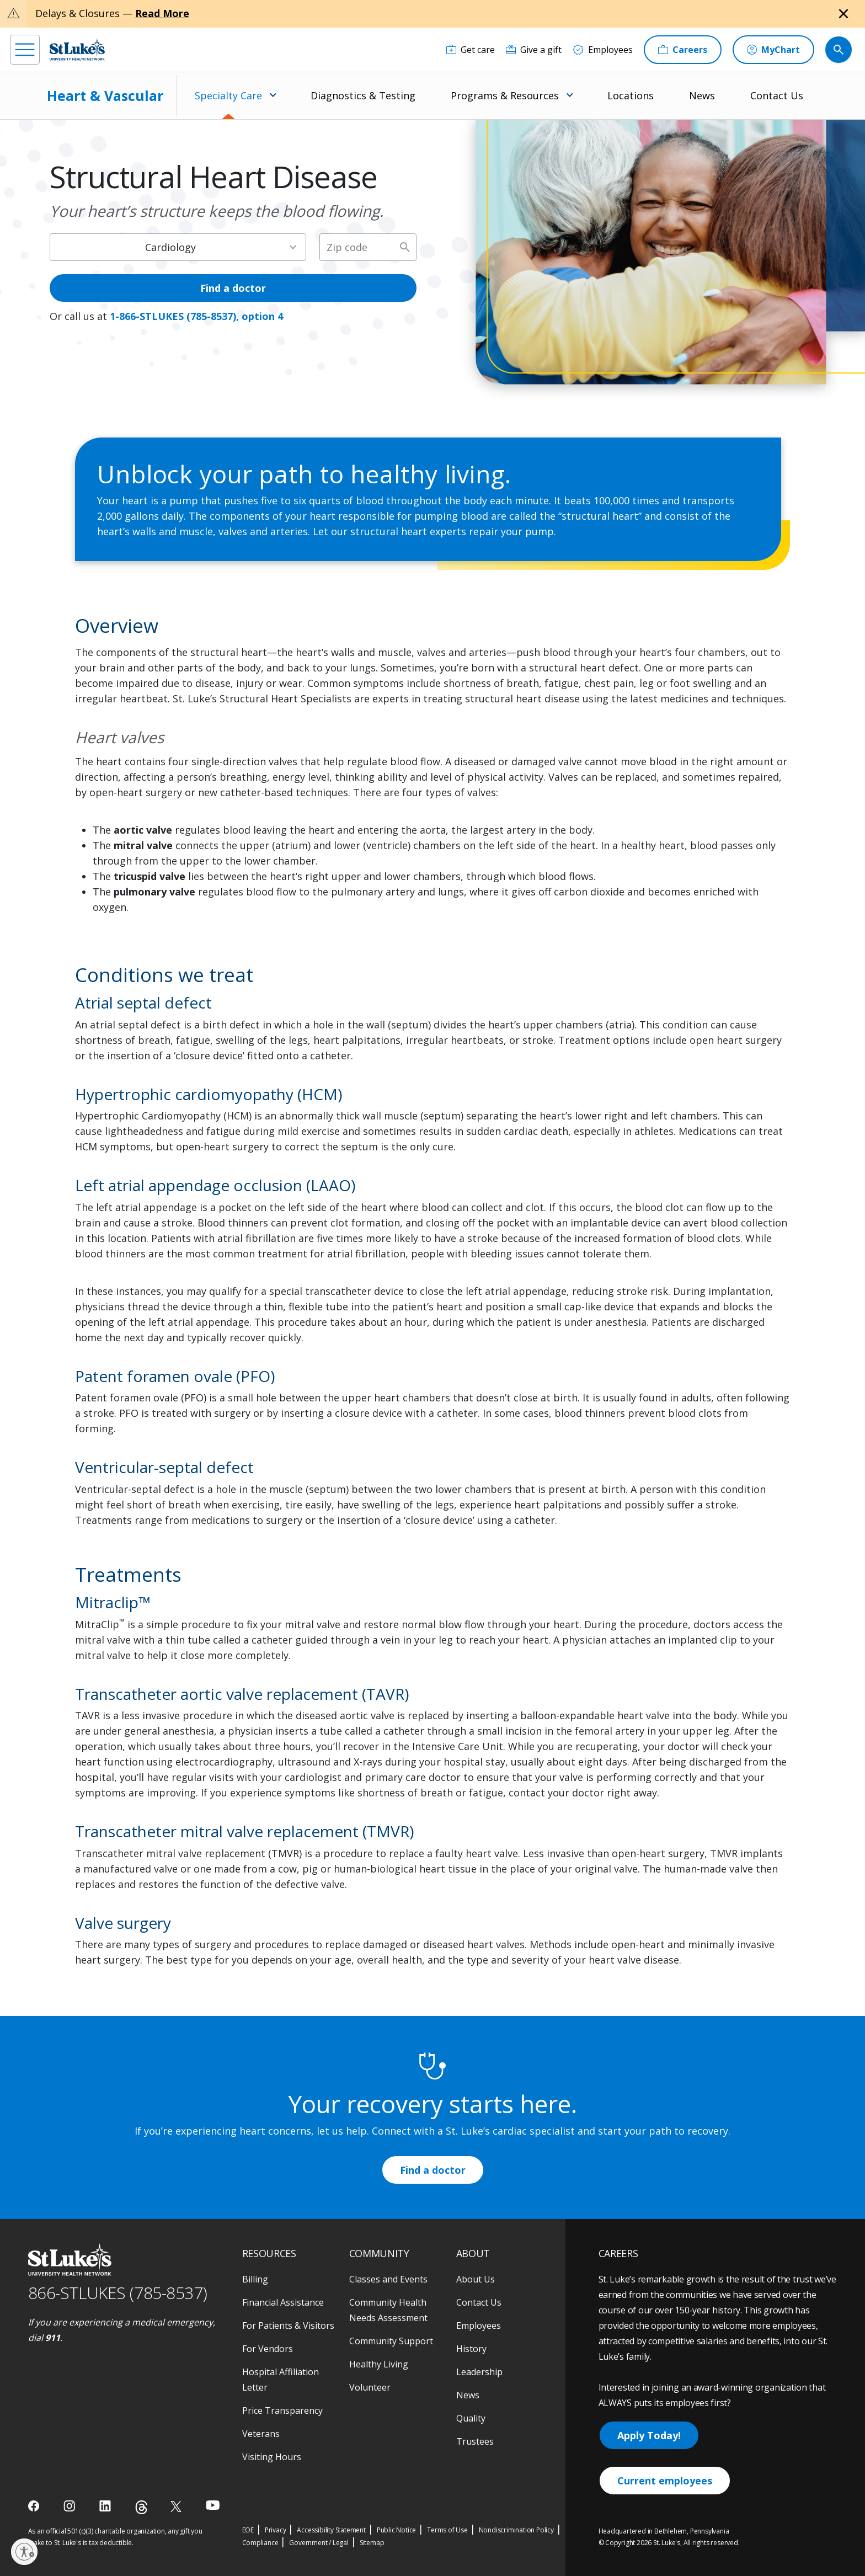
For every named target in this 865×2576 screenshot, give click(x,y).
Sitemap (372, 2542)
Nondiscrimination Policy (516, 2530)
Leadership (479, 2372)
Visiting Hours (271, 2457)
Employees (478, 2325)
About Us (475, 2279)
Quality (470, 2418)
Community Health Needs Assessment (388, 2310)
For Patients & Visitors (288, 2325)
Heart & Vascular (105, 95)
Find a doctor (233, 288)
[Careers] (682, 49)
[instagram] (70, 2505)
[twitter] (177, 2506)
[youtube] (213, 2505)
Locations (630, 95)
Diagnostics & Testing (363, 95)
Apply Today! (649, 2435)
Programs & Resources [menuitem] (505, 95)
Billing (255, 2279)
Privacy (275, 2530)
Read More (162, 13)
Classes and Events (388, 2279)
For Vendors (267, 2349)
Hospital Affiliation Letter (280, 2379)
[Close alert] (843, 13)
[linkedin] (106, 2505)
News (702, 95)
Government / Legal (318, 2542)
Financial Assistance (283, 2302)
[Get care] (470, 49)
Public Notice (396, 2530)
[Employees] (603, 49)
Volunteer (370, 2387)
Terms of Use (447, 2530)
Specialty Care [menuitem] (228, 95)
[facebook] (35, 2505)
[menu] (25, 50)
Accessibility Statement (331, 2530)
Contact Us (776, 95)
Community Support (391, 2341)
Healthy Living (378, 2364)
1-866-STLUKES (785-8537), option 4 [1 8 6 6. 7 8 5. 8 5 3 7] (196, 316)
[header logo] (77, 49)
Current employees (664, 2480)
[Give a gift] (534, 49)
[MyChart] (773, 49)
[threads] (141, 2507)
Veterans (261, 2434)
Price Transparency (282, 2410)
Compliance (260, 2542)
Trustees (475, 2441)
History (471, 2349)
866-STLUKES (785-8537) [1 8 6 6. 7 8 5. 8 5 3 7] (117, 2292)
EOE (248, 2530)
